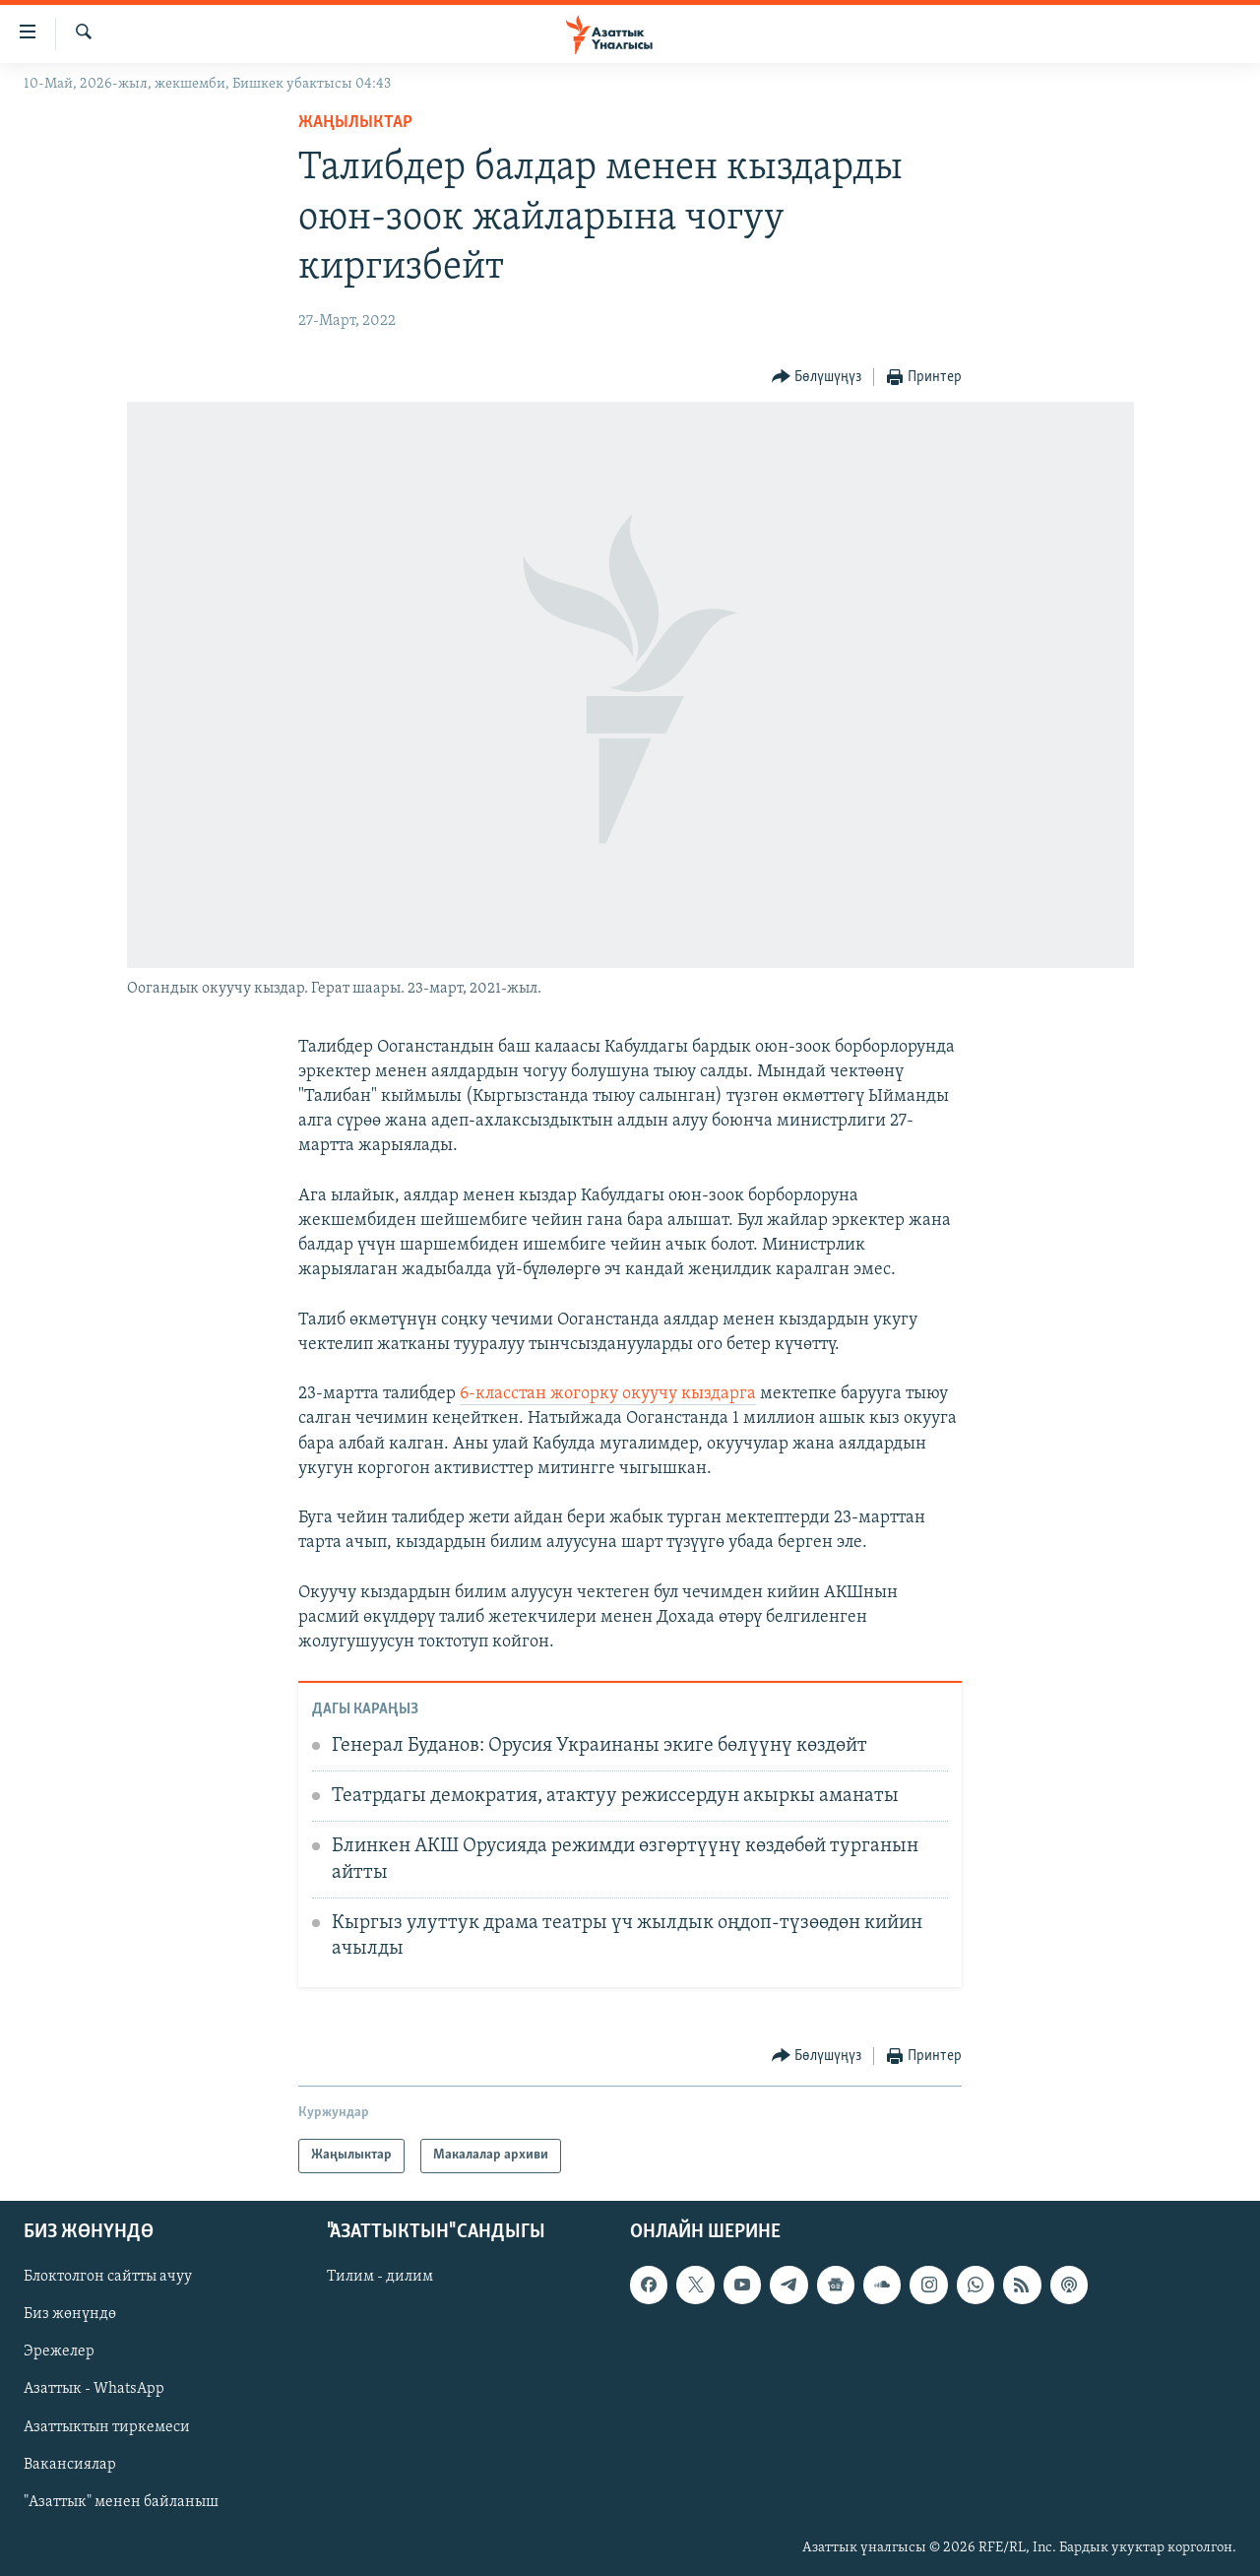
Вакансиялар (70, 2464)
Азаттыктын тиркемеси (107, 2426)
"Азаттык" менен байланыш (121, 2501)
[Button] (817, 377)
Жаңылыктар (355, 122)
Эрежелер (59, 2351)
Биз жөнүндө (70, 2314)
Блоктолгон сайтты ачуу (108, 2277)
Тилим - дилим (380, 2277)
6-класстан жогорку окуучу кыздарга (608, 1394)
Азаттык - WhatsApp (94, 2389)
